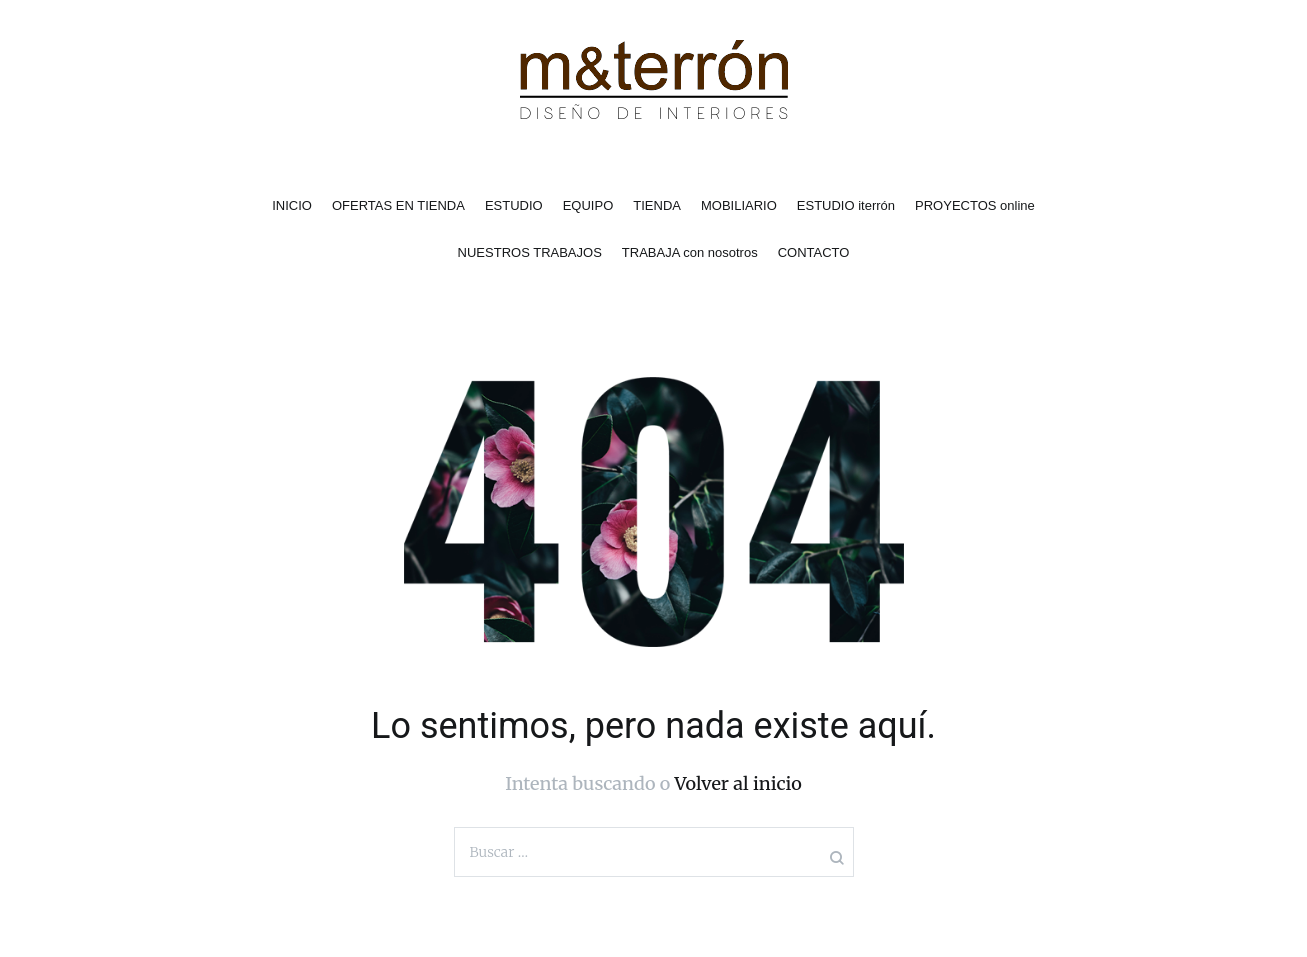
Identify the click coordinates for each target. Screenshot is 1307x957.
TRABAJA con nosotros (690, 252)
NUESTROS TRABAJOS (530, 252)
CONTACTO (814, 252)
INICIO (292, 205)
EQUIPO (588, 205)
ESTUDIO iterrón (846, 205)
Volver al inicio (738, 783)
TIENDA (657, 205)
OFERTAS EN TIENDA (398, 205)
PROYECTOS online (975, 205)
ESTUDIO (514, 205)
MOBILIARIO (739, 205)
